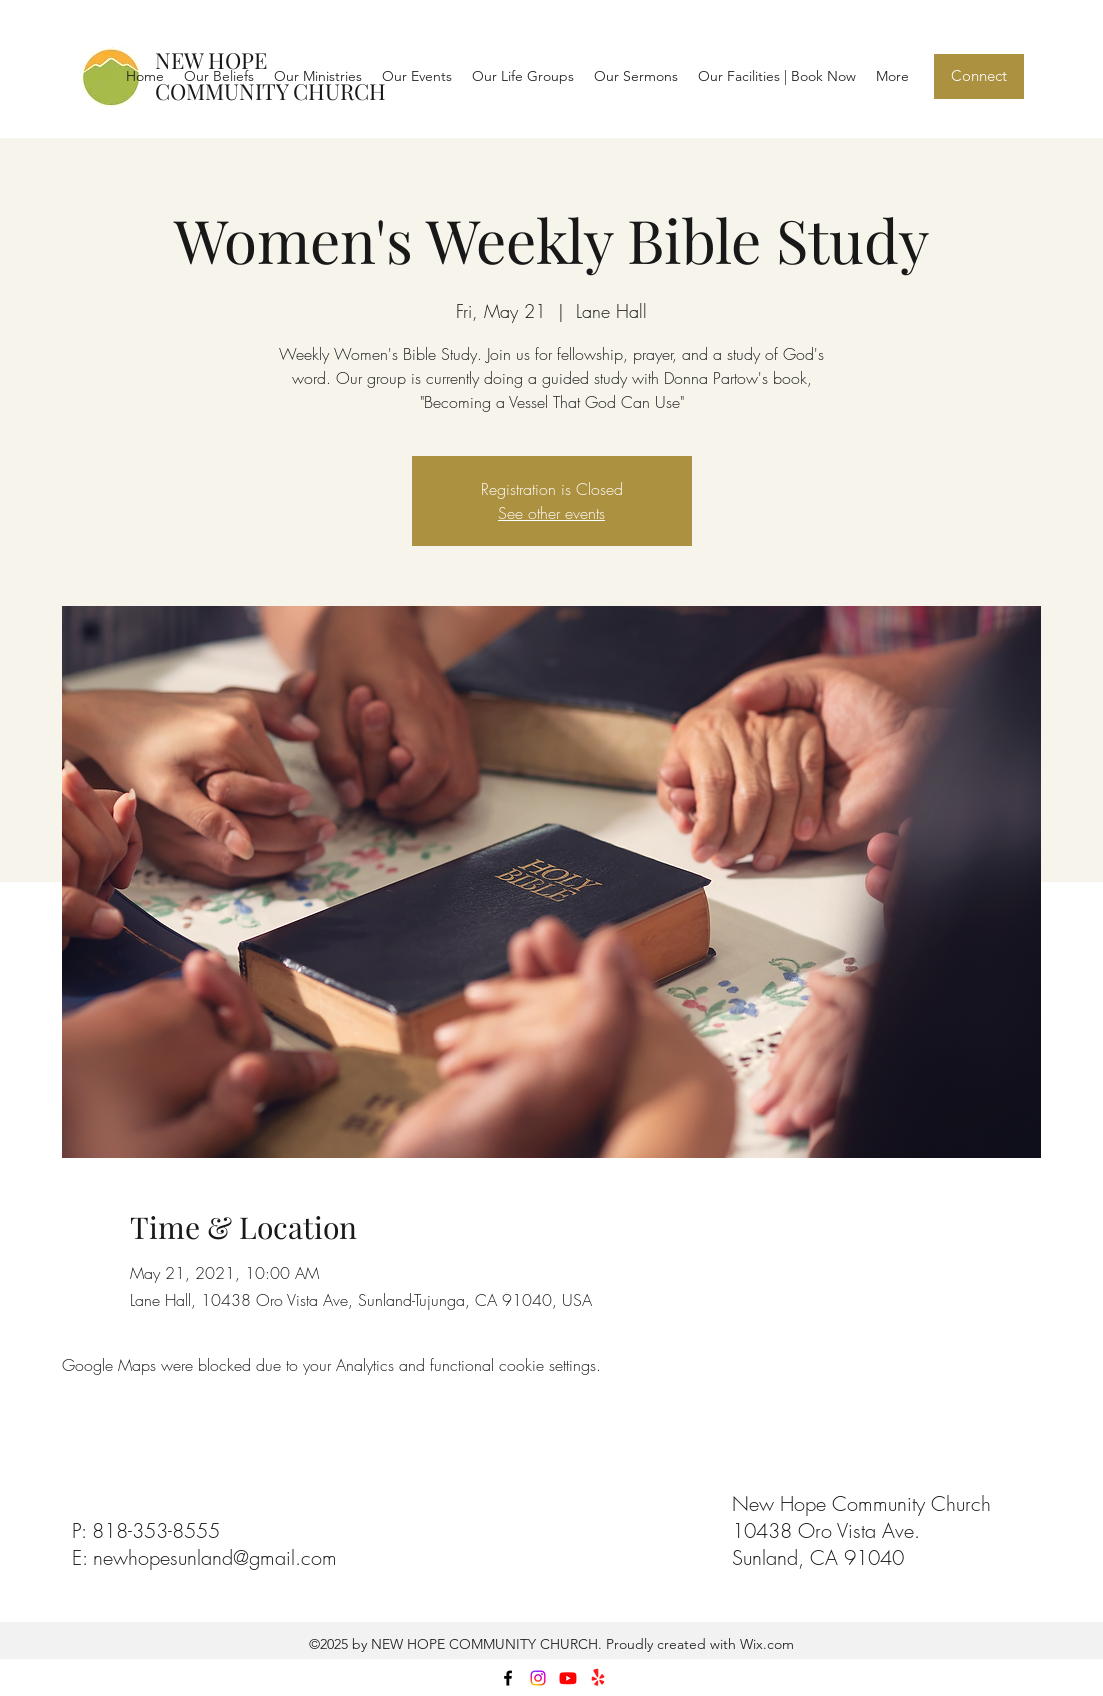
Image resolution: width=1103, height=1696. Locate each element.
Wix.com (765, 1644)
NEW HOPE (211, 60)
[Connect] (979, 76)
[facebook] (508, 1678)
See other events (551, 513)
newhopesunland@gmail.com (215, 1557)
